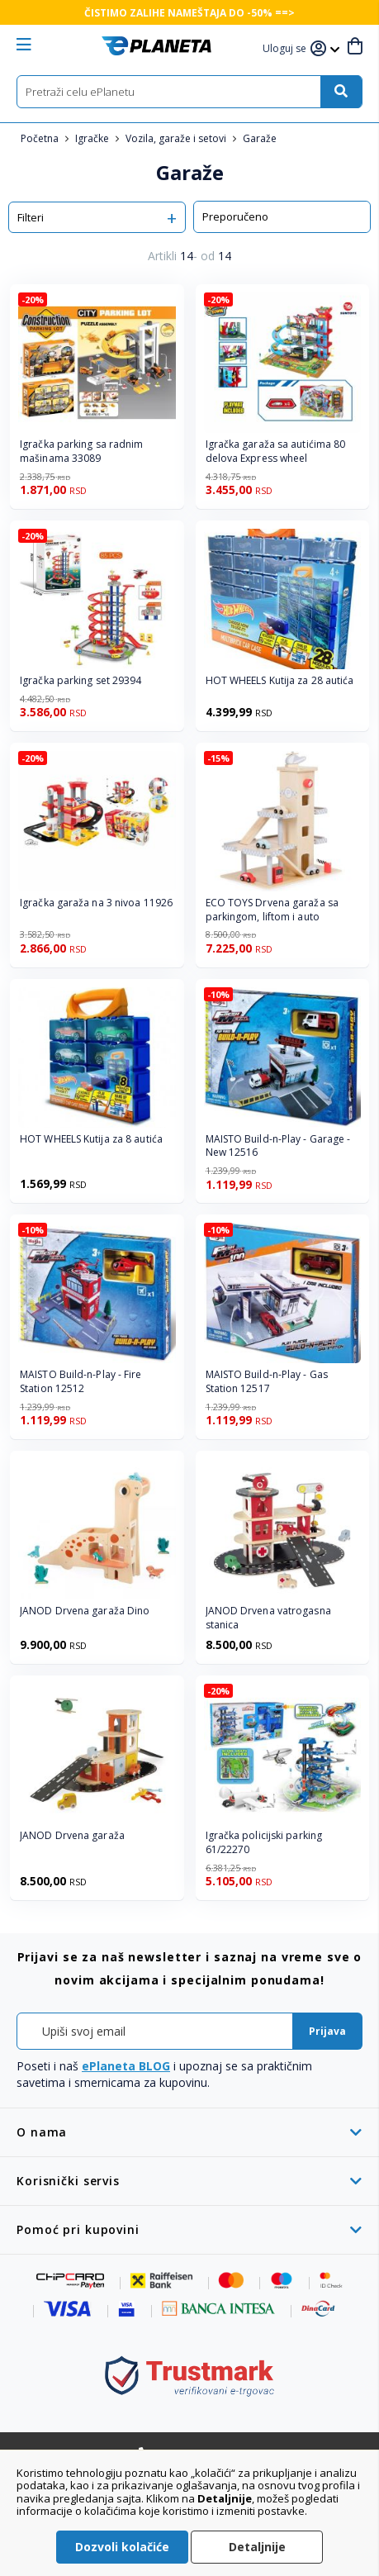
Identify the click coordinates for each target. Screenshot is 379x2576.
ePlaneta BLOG (126, 2066)
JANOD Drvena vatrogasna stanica (268, 1618)
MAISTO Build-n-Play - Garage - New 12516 (278, 1146)
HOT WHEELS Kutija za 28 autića (280, 680)
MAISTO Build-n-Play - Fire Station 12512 (81, 1381)
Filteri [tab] (30, 217)
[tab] (189, 2132)
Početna (41, 138)
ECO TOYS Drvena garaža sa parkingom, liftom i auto (272, 910)
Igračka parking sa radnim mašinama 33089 (82, 451)
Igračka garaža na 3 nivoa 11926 (96, 903)
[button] (286, 49)
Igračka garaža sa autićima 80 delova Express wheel (276, 451)
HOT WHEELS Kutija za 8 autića (91, 1139)
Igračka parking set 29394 (81, 680)
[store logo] (156, 45)
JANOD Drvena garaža (72, 1835)
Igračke (93, 138)
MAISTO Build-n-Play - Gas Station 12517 (267, 1381)
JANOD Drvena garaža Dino (84, 1611)
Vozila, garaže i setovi (177, 138)
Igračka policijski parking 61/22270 (264, 1842)
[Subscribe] (327, 2031)
